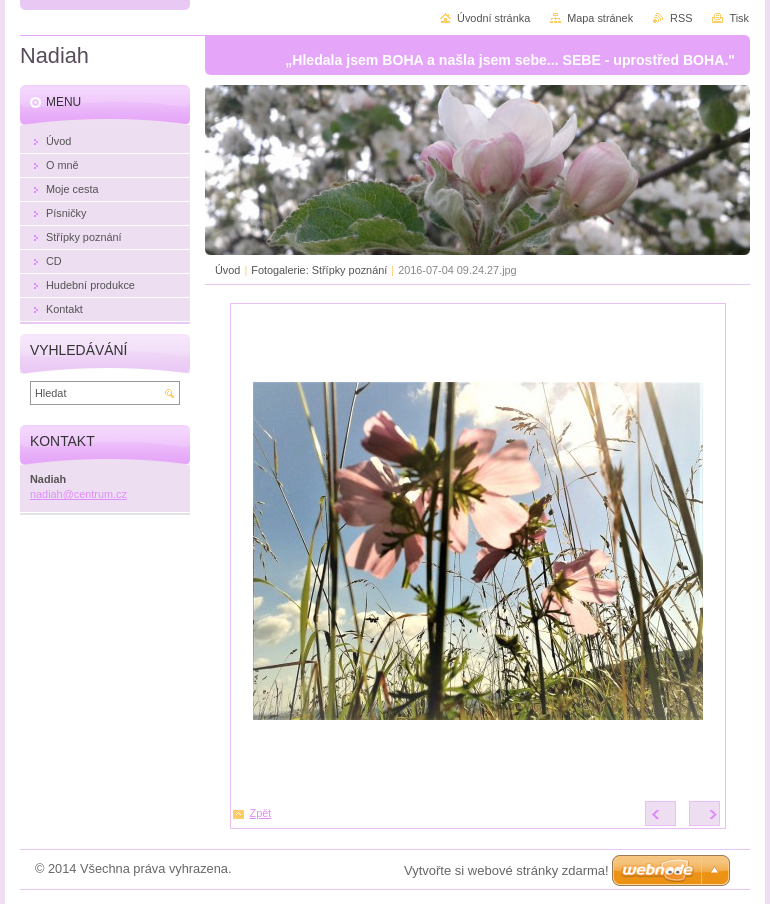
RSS (681, 18)
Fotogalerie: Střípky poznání (319, 270)
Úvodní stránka (493, 18)
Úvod (227, 270)
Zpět (261, 813)
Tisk (739, 18)
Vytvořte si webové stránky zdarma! (506, 870)
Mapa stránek (600, 18)
